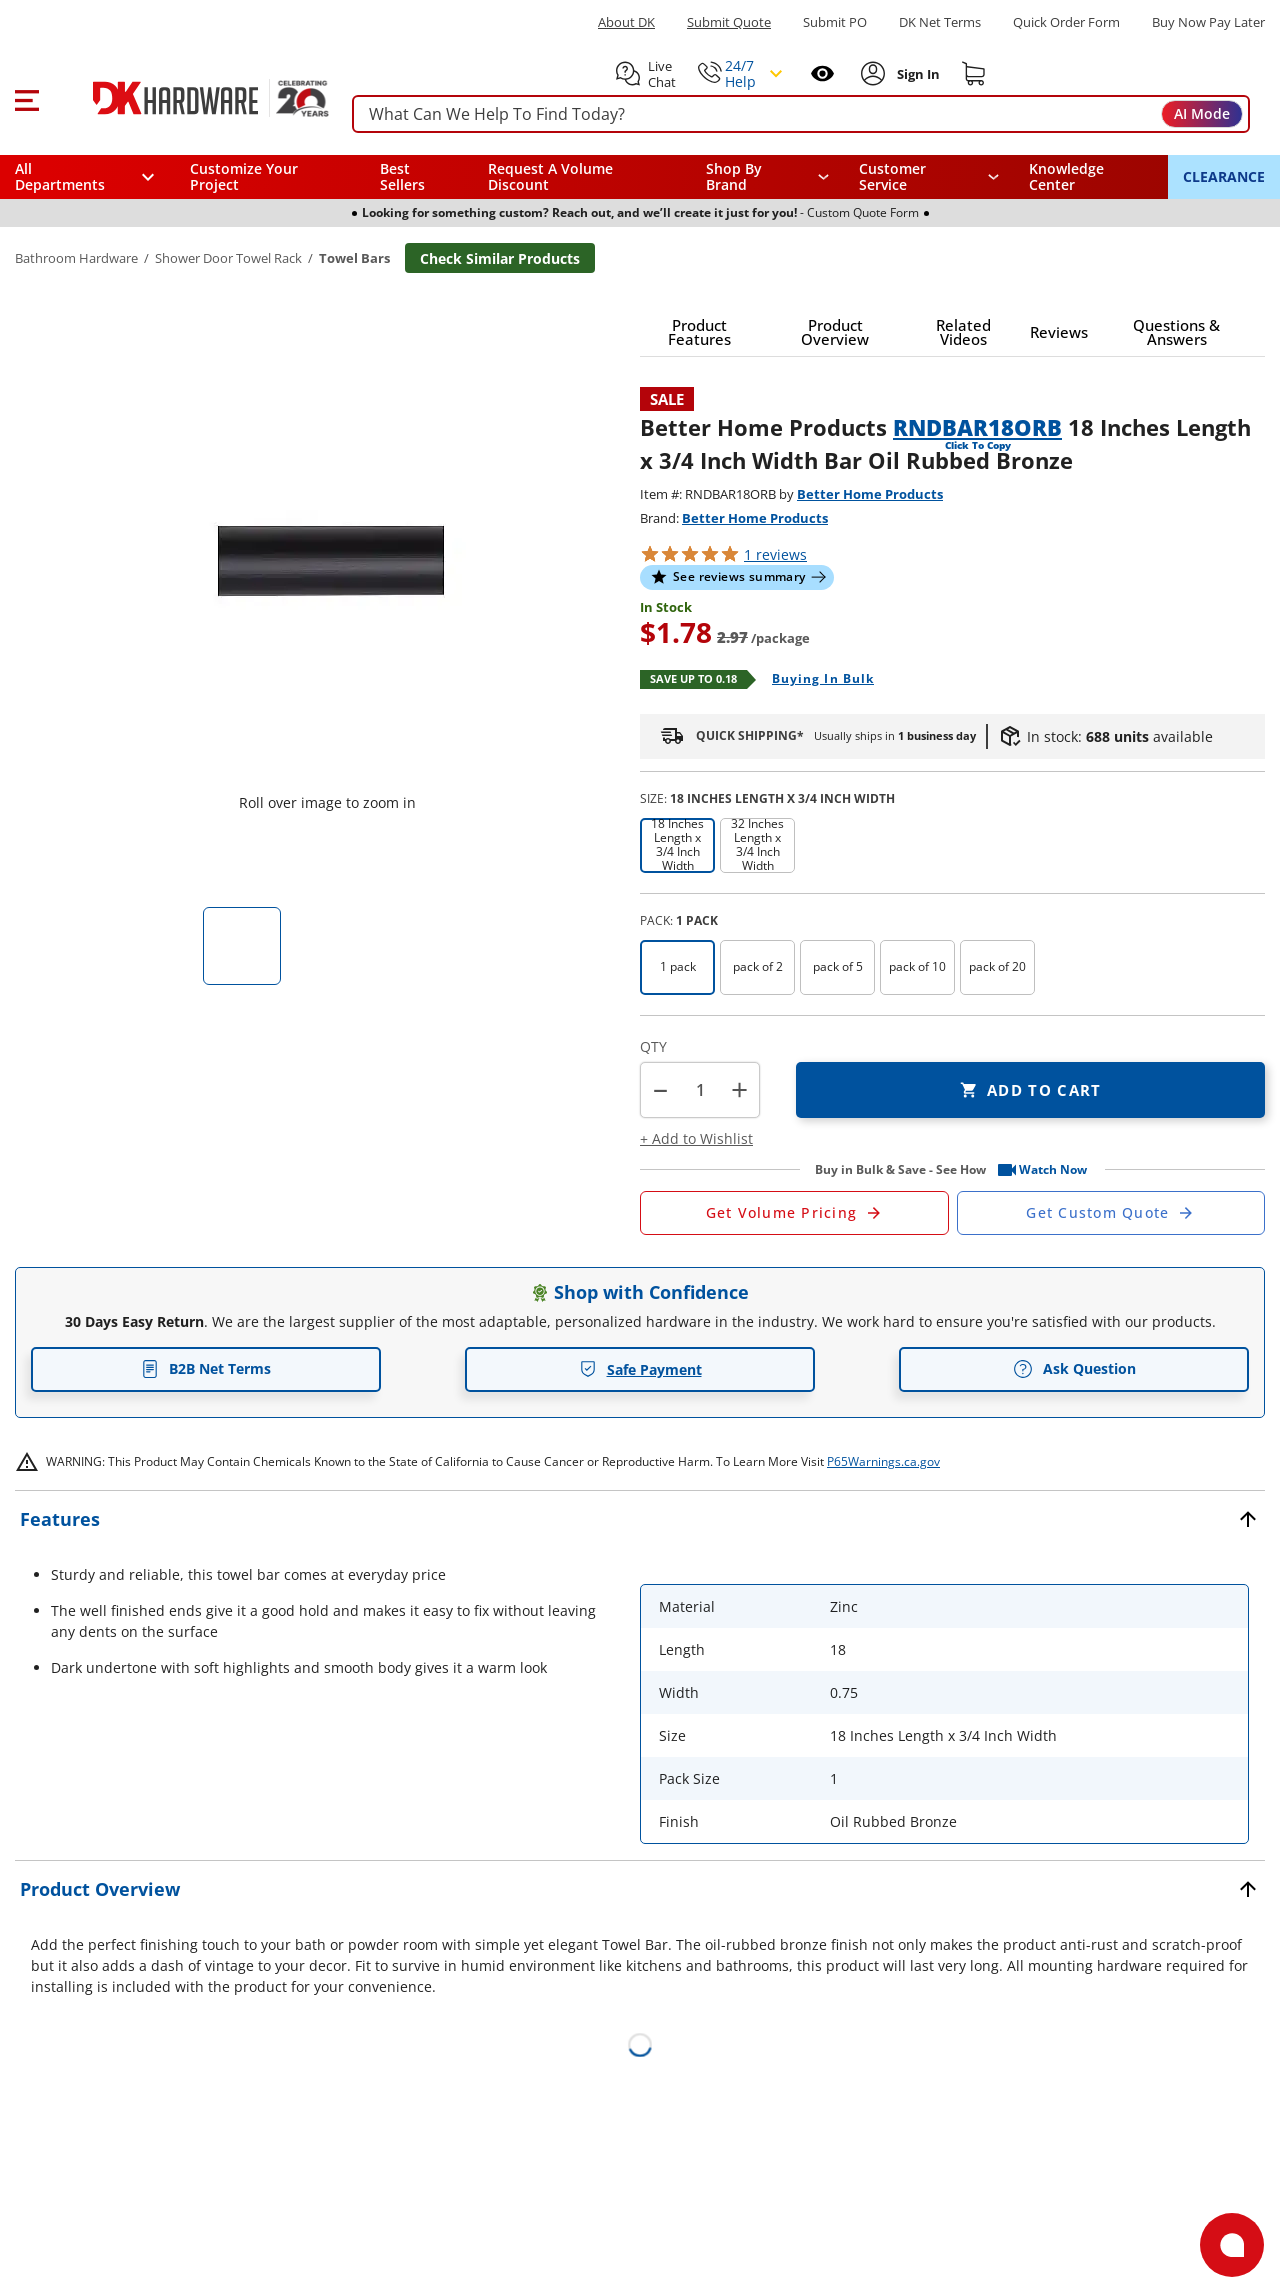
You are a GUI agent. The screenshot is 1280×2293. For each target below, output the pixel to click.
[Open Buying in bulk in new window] (815, 680)
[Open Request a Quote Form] (794, 1213)
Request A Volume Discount (550, 176)
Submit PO (835, 22)
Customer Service (892, 177)
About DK (626, 22)
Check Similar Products (500, 258)
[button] (26, 98)
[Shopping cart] (974, 74)
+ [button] (739, 1089)
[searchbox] (801, 114)
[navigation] (929, 177)
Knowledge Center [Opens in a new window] (1066, 176)
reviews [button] (775, 554)
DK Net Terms (940, 22)
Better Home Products (870, 494)
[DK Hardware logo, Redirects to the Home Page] (188, 98)
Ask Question (1074, 1369)
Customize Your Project (244, 176)
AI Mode (1202, 113)
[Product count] (700, 1090)
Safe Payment (640, 1369)
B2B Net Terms (206, 1368)
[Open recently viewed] (822, 73)
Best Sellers (402, 176)
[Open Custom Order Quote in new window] (1111, 1213)
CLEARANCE (1224, 176)
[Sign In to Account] (916, 74)
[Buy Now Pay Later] (1208, 22)
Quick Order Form (1066, 22)
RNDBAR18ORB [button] (977, 427)
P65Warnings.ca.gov (883, 1461)
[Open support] (1232, 2245)
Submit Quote (729, 22)
